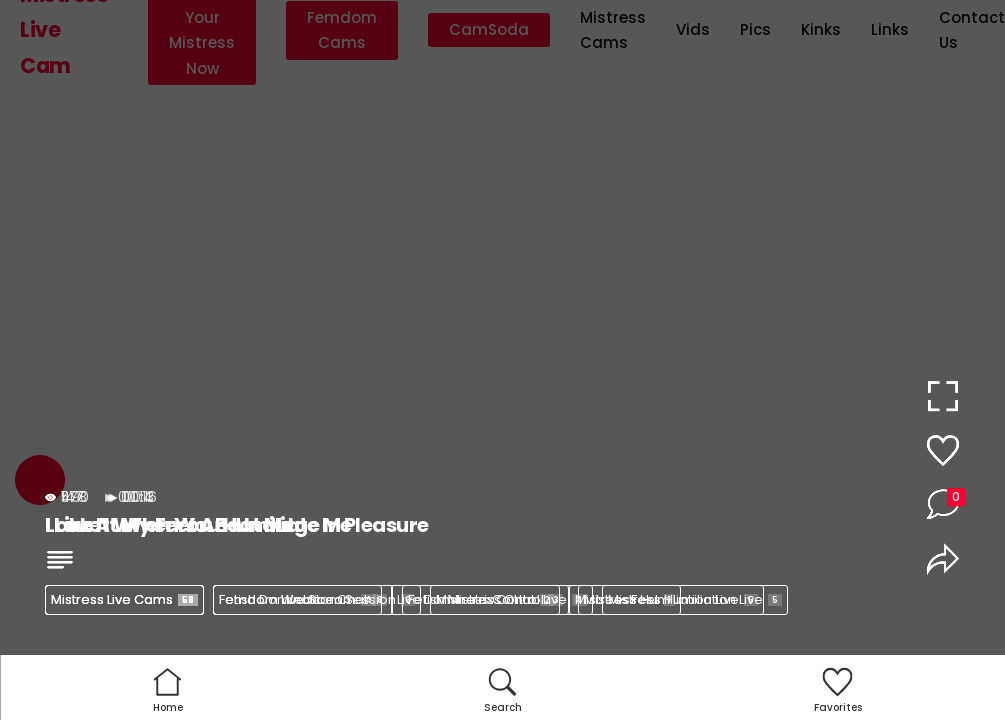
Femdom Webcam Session (317, 599)
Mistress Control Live (511, 599)
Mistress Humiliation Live (695, 599)
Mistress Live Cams (124, 599)
